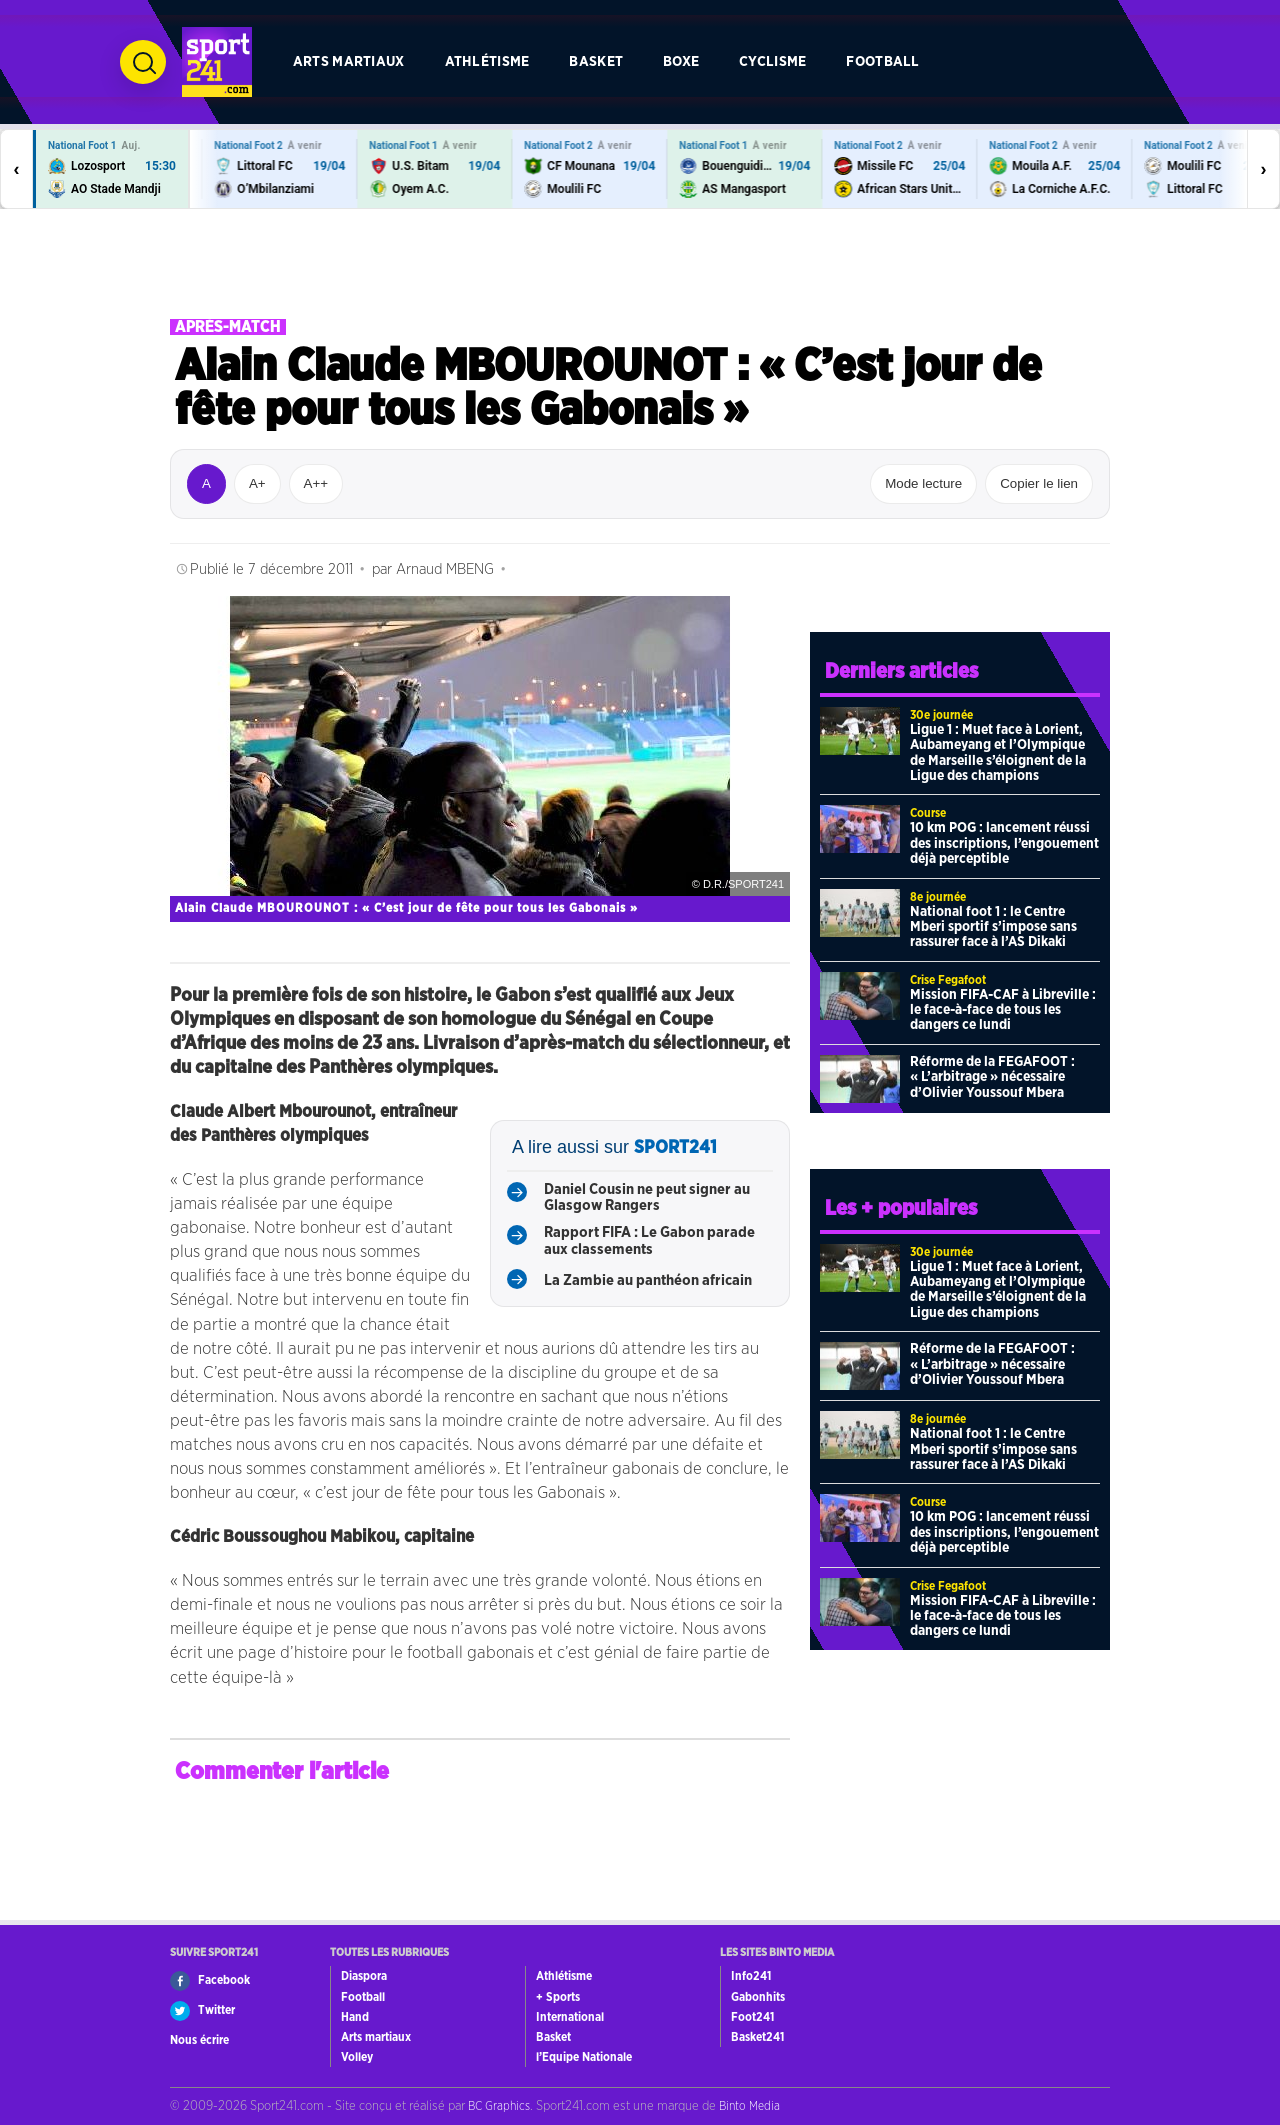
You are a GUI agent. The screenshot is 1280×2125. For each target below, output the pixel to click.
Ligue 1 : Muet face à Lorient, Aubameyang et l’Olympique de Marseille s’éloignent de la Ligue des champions (998, 753)
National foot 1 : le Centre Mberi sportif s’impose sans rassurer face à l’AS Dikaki (993, 927)
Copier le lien (1039, 483)
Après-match (228, 327)
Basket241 (757, 2037)
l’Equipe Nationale (584, 2057)
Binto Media (749, 2106)
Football (882, 61)
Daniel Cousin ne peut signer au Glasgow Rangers (647, 1198)
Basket (596, 61)
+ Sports (558, 1997)
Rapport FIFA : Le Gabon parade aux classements (649, 1241)
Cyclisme (772, 61)
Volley (357, 2057)
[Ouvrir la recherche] (143, 62)
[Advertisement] (640, 264)
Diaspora (364, 1976)
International (570, 2017)
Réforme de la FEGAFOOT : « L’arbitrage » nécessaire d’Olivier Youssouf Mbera (992, 1077)
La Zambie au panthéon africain (648, 1280)
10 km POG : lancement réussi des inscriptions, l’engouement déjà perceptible (1004, 843)
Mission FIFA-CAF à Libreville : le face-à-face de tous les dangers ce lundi (1003, 1010)
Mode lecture (923, 483)
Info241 (751, 1976)
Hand (355, 2017)
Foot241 (752, 2017)
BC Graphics (499, 2106)
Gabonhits (758, 1997)
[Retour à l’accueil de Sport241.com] (217, 62)
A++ (316, 483)
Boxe (681, 61)
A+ (257, 483)
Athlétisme (487, 61)
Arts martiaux (349, 61)
